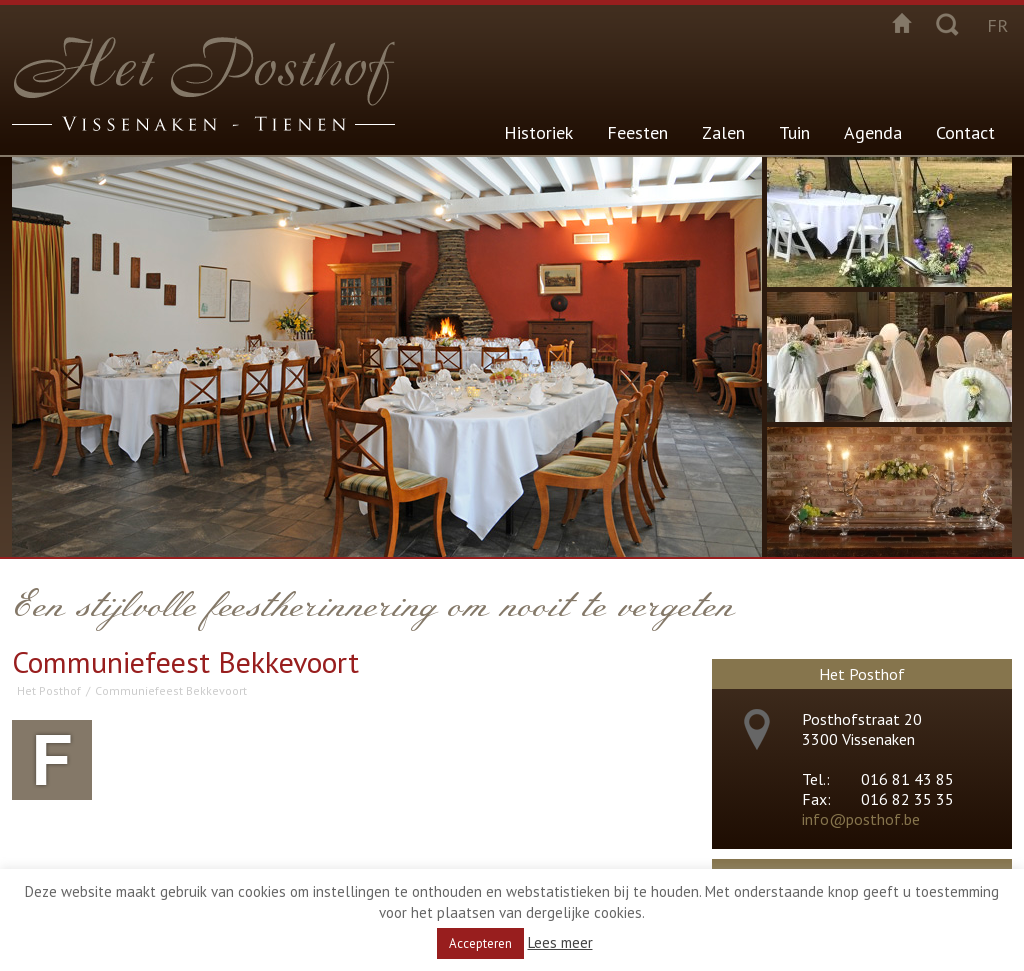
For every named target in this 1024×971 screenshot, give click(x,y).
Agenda (873, 132)
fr (997, 25)
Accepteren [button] (480, 943)
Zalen (723, 132)
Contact (965, 132)
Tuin (794, 132)
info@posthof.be (861, 819)
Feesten (637, 132)
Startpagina (902, 23)
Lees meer (560, 942)
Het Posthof (49, 690)
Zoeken (947, 23)
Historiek (538, 132)
